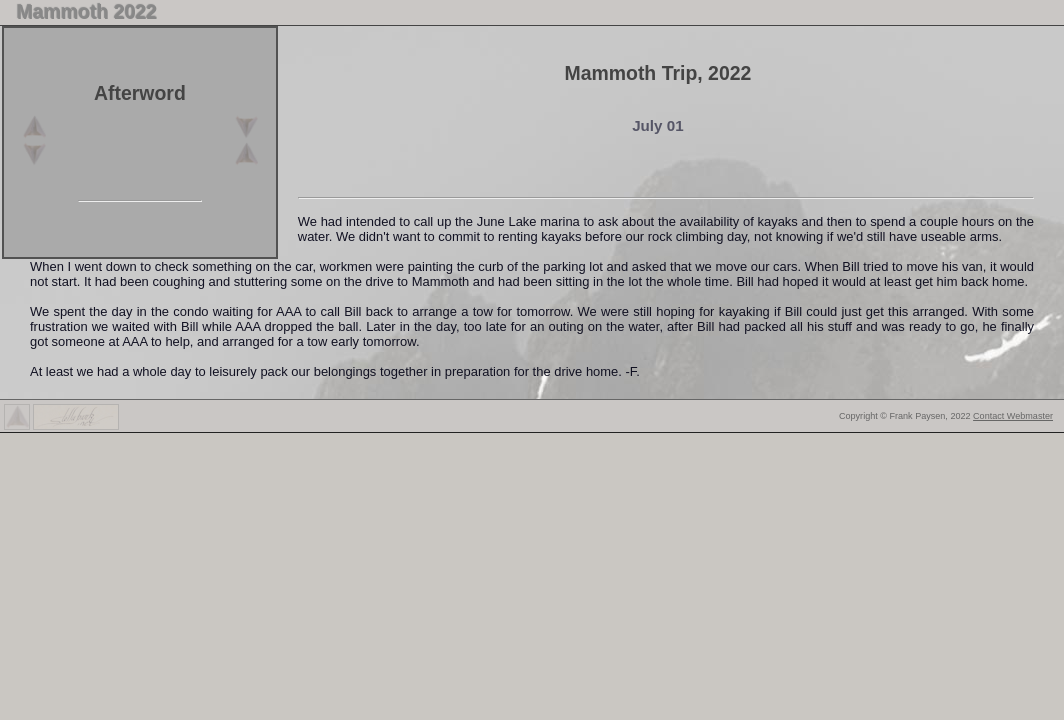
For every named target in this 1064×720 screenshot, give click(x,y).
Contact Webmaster (1013, 416)
